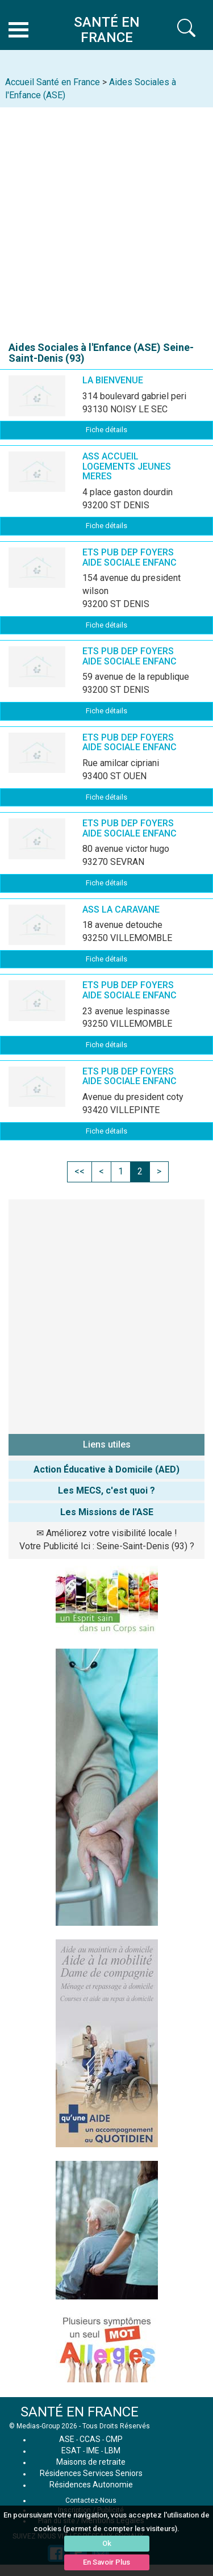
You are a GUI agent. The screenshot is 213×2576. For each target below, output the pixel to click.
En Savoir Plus (106, 2562)
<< (79, 1171)
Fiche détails (106, 429)
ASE (66, 2439)
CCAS (90, 2439)
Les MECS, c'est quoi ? (106, 1490)
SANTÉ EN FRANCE (79, 2412)
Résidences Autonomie (91, 2484)
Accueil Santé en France (52, 82)
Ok (106, 2543)
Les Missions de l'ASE (106, 1512)
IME (92, 2450)
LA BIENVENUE (112, 380)
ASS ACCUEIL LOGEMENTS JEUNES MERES (126, 466)
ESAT (71, 2450)
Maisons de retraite (91, 2461)
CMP (114, 2439)
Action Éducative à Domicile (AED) (106, 1469)
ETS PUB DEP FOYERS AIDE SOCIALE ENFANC (129, 557)
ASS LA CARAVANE (121, 909)
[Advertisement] (106, 219)
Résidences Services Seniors (91, 2473)
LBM (112, 2450)
